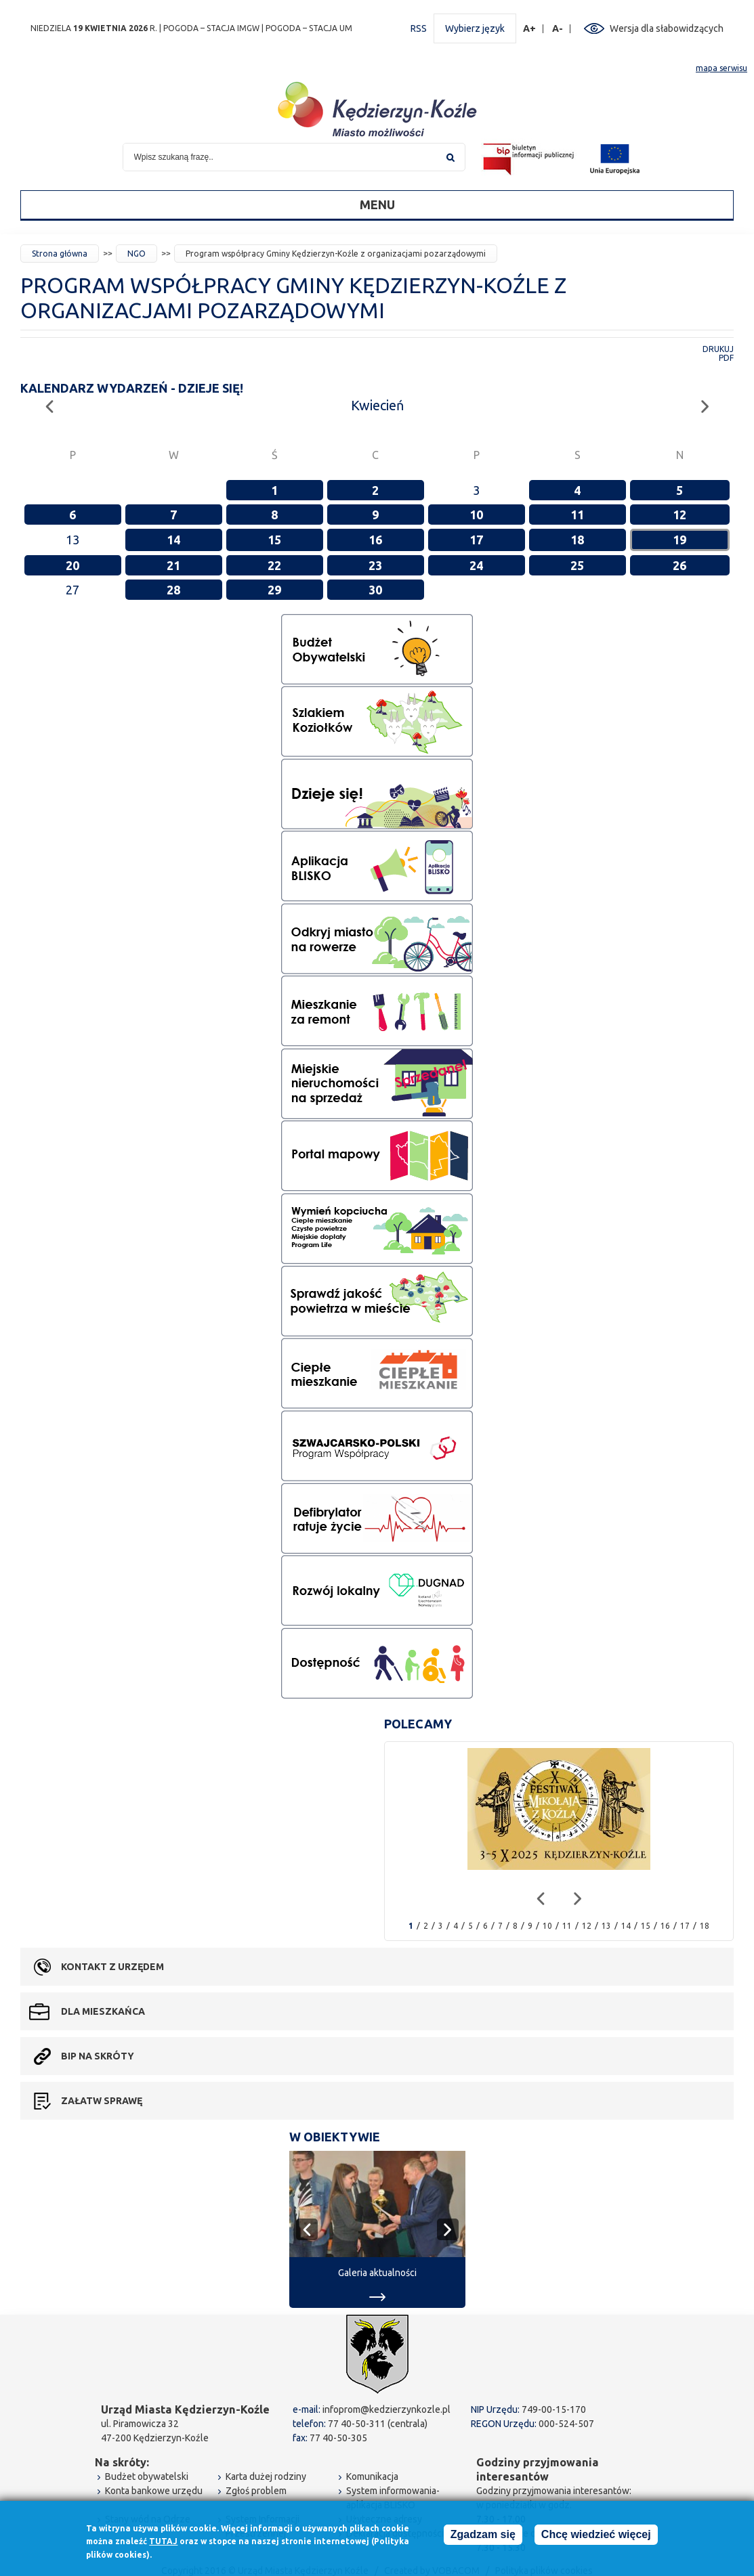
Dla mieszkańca (103, 2011)
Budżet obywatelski (146, 2476)
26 (679, 565)
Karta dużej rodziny (266, 2476)
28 (173, 589)
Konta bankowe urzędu (154, 2490)
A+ (530, 28)
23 (375, 565)
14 (173, 539)
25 (577, 565)
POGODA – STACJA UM (309, 28)
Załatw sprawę (101, 2100)
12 (679, 514)
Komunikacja (372, 2476)
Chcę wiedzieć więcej (596, 2535)
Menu (377, 204)
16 (375, 539)
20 (72, 565)
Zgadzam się (483, 2535)
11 (577, 514)
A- (558, 28)
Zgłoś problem (256, 2490)
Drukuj (718, 349)
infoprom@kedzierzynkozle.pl (386, 2409)
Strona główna (59, 253)
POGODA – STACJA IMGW (211, 28)
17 (476, 539)
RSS (419, 28)
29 (274, 589)
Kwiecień (377, 405)
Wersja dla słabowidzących (667, 28)
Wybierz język (475, 28)
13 (606, 1925)
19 (679, 539)
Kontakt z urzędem (112, 1966)
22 (274, 565)
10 (476, 514)
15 (274, 539)
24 (476, 565)
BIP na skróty (97, 2056)
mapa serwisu (721, 68)
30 (375, 589)
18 (577, 539)
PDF (726, 357)
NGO (136, 253)
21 (173, 565)
